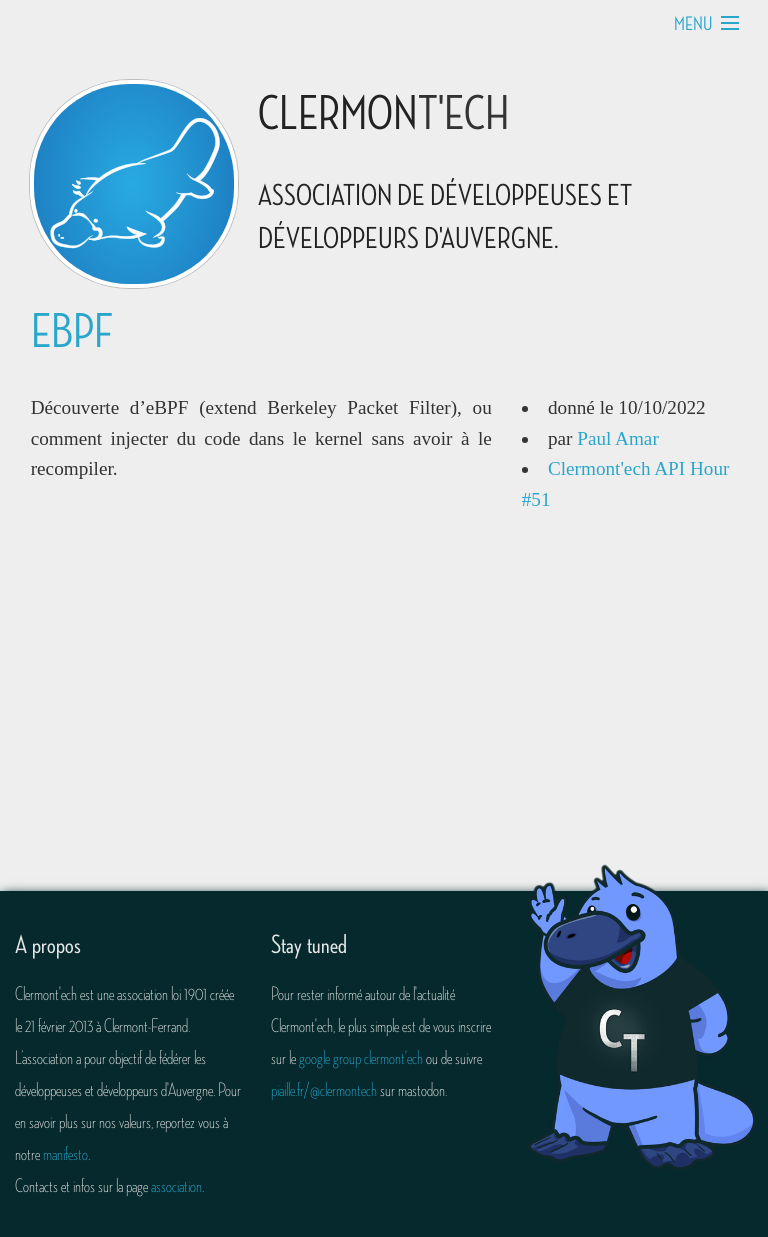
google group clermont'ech (361, 1058)
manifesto (65, 1154)
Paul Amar (618, 438)
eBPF (72, 332)
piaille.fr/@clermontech (324, 1090)
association (176, 1186)
